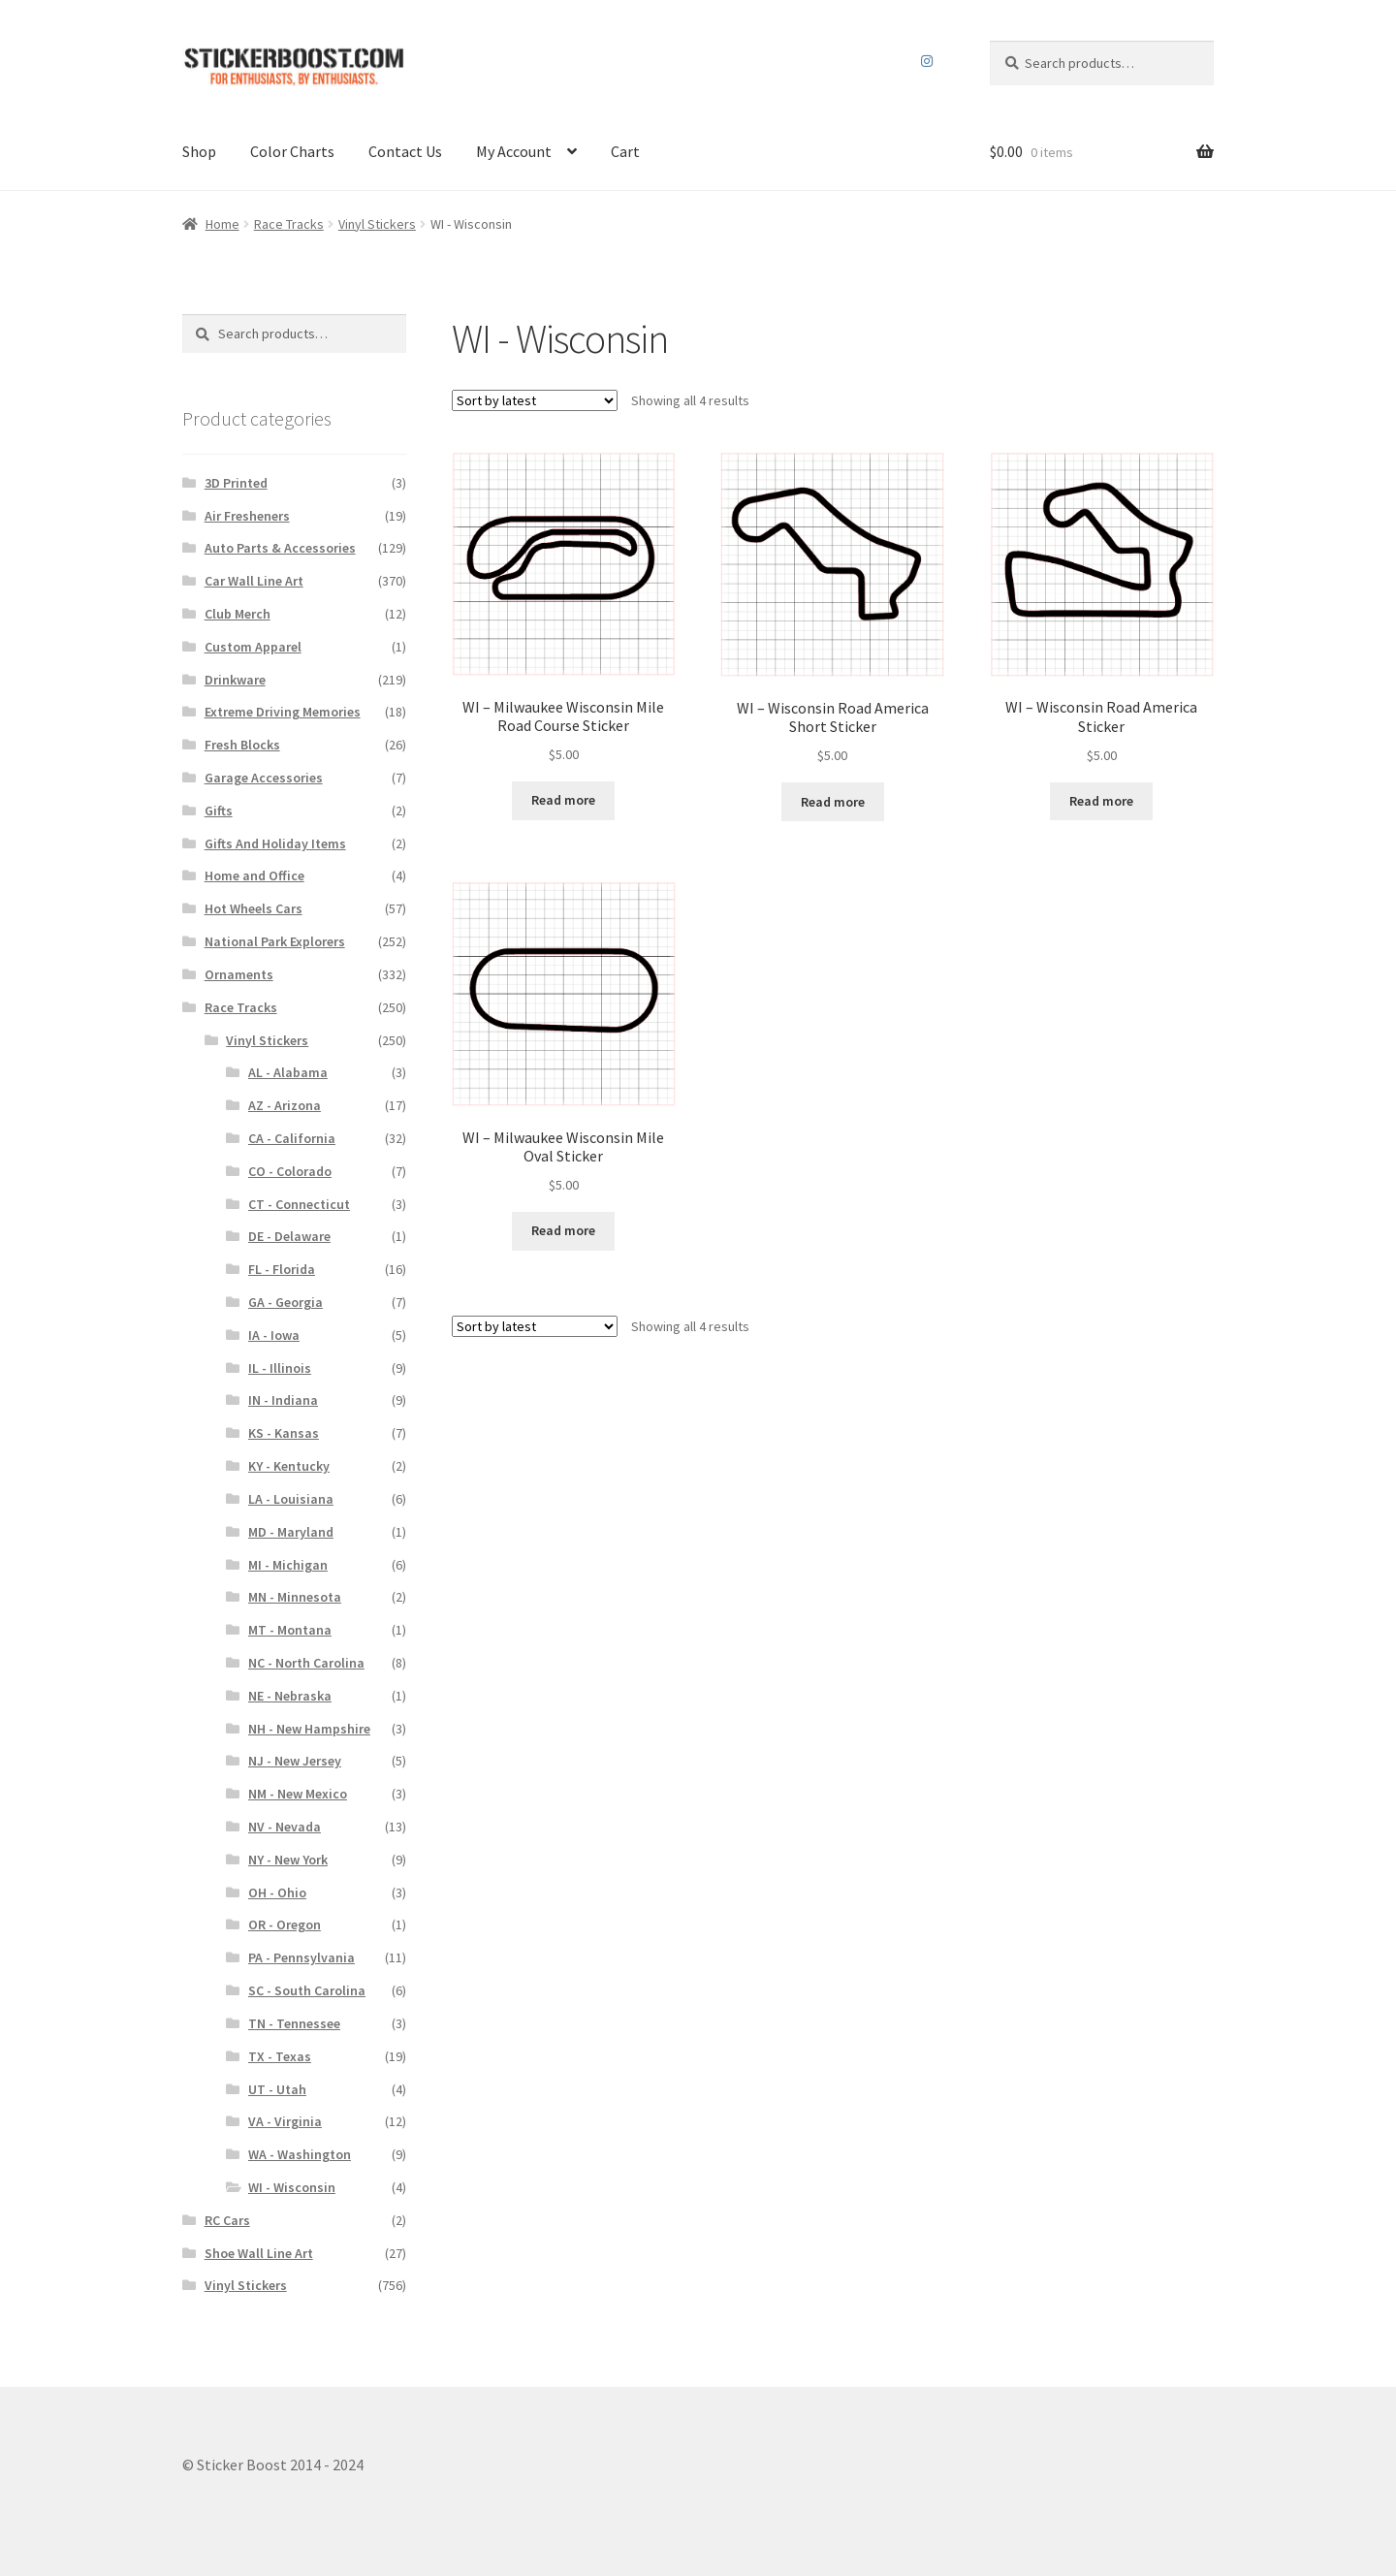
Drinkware (235, 679)
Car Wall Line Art (254, 580)
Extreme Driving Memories (283, 711)
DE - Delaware (289, 1236)
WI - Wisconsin (291, 2187)
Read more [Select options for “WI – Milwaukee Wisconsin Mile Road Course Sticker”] (563, 800)
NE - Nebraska (290, 1695)
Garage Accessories (264, 777)
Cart (625, 151)
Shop (199, 151)
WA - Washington (299, 2154)
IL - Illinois (279, 1368)
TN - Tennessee (294, 2023)
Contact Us (405, 151)
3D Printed (236, 483)
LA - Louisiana (290, 1499)
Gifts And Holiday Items (275, 843)
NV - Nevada (284, 1826)
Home (222, 224)
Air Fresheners (247, 516)
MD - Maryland (290, 1532)
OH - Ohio (277, 1892)
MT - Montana (290, 1629)
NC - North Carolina (306, 1662)
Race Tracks (289, 224)
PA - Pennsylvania (301, 1957)
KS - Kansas (283, 1433)
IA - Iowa (274, 1335)
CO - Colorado (290, 1171)
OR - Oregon (284, 1924)
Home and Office (254, 875)
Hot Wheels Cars (253, 908)
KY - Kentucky (289, 1466)
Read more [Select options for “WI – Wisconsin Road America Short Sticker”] (833, 802)
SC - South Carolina (306, 1990)
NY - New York (288, 1859)
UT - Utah (277, 2089)
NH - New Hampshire (309, 1728)
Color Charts (292, 151)
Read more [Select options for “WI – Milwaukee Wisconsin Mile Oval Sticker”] (563, 1230)
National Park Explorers (275, 941)
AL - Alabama (288, 1072)
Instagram (927, 61)
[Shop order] (535, 400)
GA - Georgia (285, 1302)
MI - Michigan (288, 1565)
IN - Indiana (283, 1400)
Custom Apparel (253, 646)
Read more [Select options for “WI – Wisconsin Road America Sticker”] (1101, 801)
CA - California (291, 1138)
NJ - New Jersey (294, 1760)
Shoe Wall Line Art (259, 2253)
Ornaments (239, 974)
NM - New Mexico (297, 1793)
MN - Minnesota (294, 1597)
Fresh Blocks (242, 744)
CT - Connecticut (299, 1204)
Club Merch (237, 613)
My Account (514, 151)
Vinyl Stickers (377, 224)
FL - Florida (281, 1269)
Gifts (219, 810)
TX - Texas (279, 2056)
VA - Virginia (285, 2121)
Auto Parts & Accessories (280, 548)
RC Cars (227, 2220)
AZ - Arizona (284, 1105)
